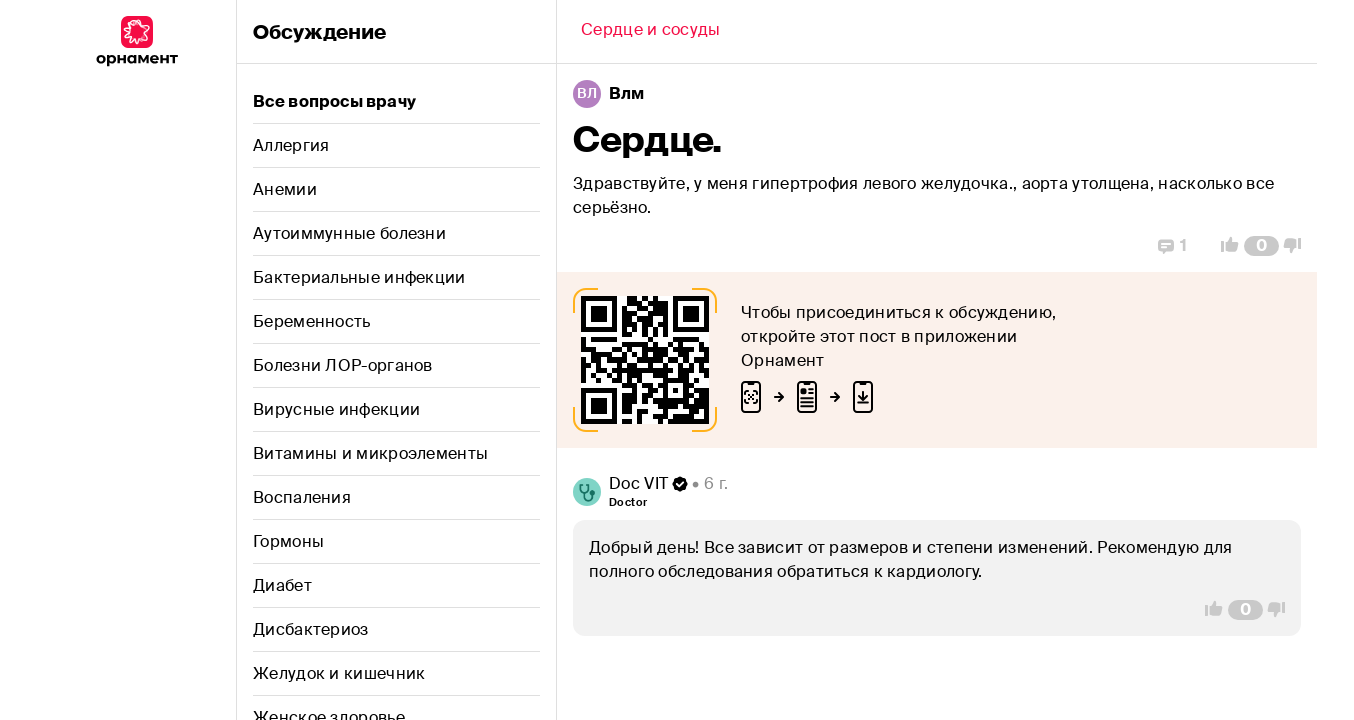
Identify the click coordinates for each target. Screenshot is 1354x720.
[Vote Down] (1298, 246)
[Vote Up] (1224, 246)
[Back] (651, 32)
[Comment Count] (1261, 246)
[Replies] (1172, 246)
